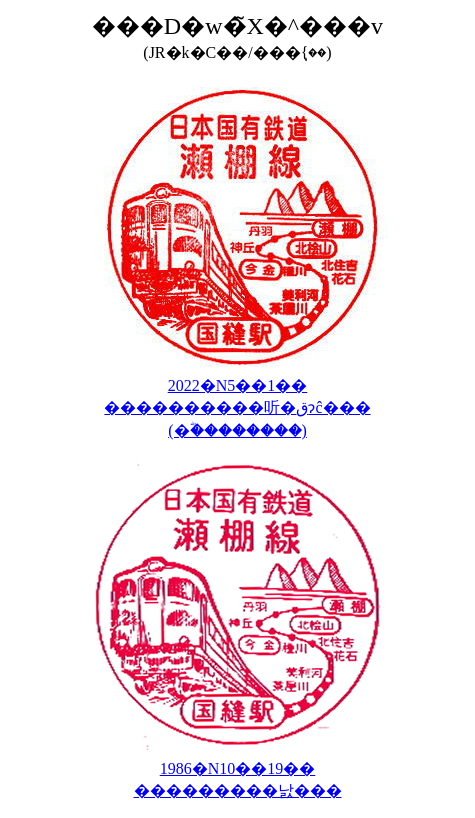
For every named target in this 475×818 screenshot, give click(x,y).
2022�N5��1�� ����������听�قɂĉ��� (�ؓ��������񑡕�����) (237, 408)
